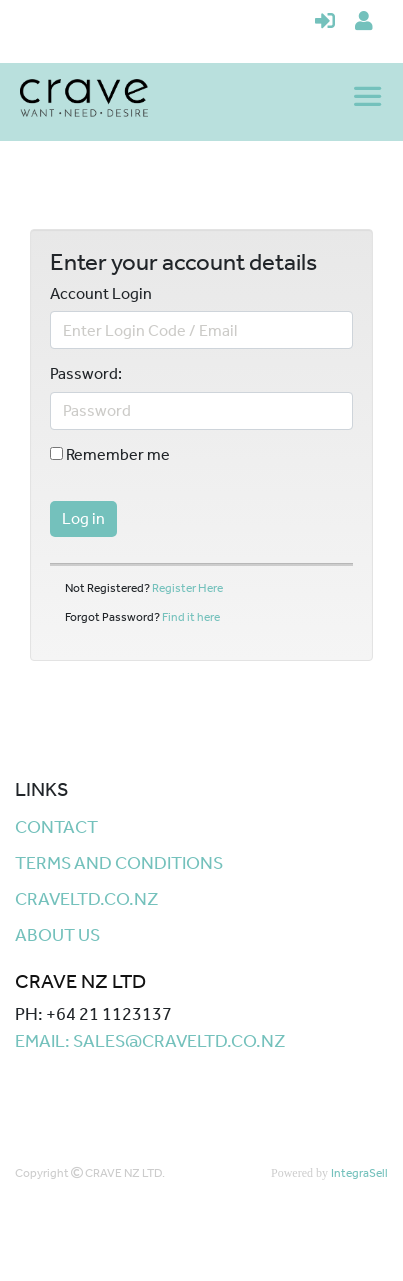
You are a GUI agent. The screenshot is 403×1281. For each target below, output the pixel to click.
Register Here (187, 588)
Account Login (101, 294)
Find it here (191, 617)
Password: (86, 374)
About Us (57, 935)
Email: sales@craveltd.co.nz (150, 1041)
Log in (83, 518)
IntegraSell (359, 1173)
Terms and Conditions (119, 863)
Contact (56, 827)
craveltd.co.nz (87, 899)
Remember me (110, 455)
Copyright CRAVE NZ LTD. (90, 1173)
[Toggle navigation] (370, 98)
